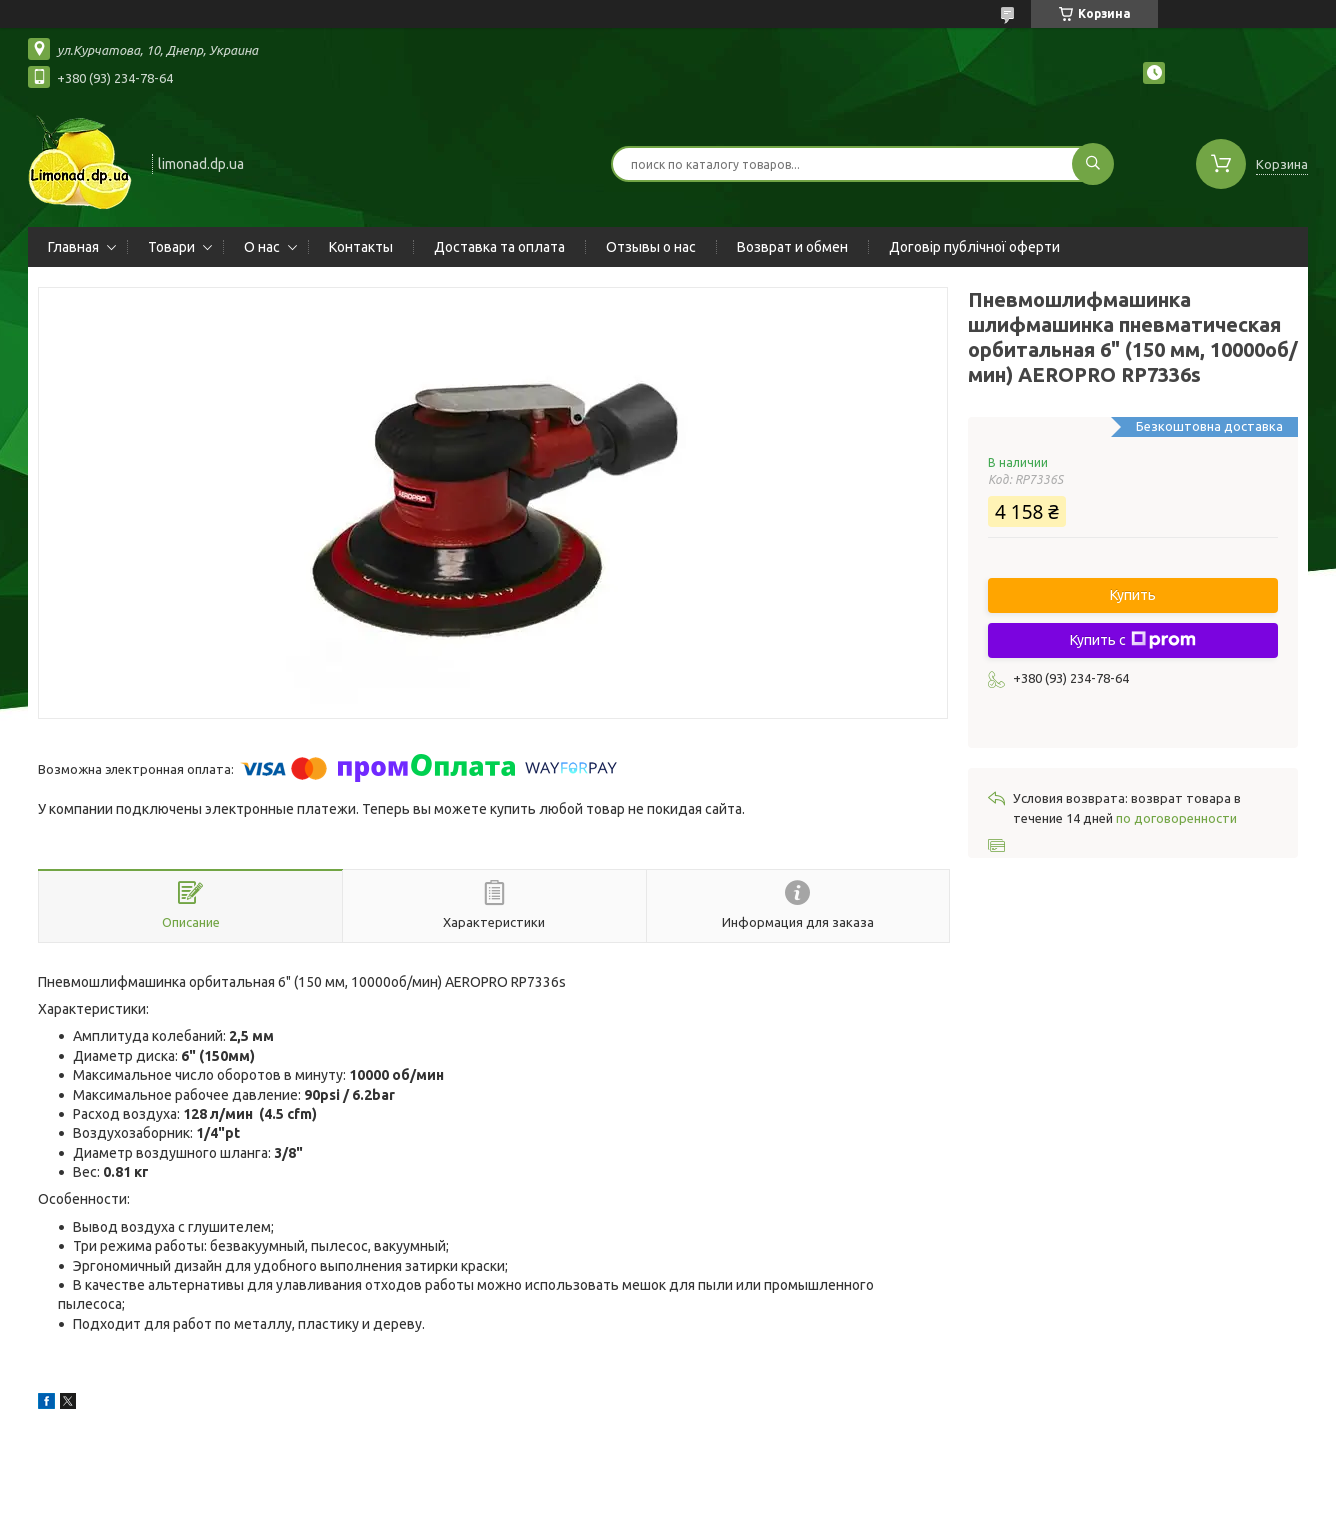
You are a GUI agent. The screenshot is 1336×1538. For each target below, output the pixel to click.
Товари (171, 247)
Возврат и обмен (792, 247)
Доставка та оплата (499, 247)
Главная (73, 247)
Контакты (361, 247)
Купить (1133, 595)
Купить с (1133, 640)
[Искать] (1093, 164)
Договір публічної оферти (974, 247)
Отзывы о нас (651, 247)
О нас (262, 247)
